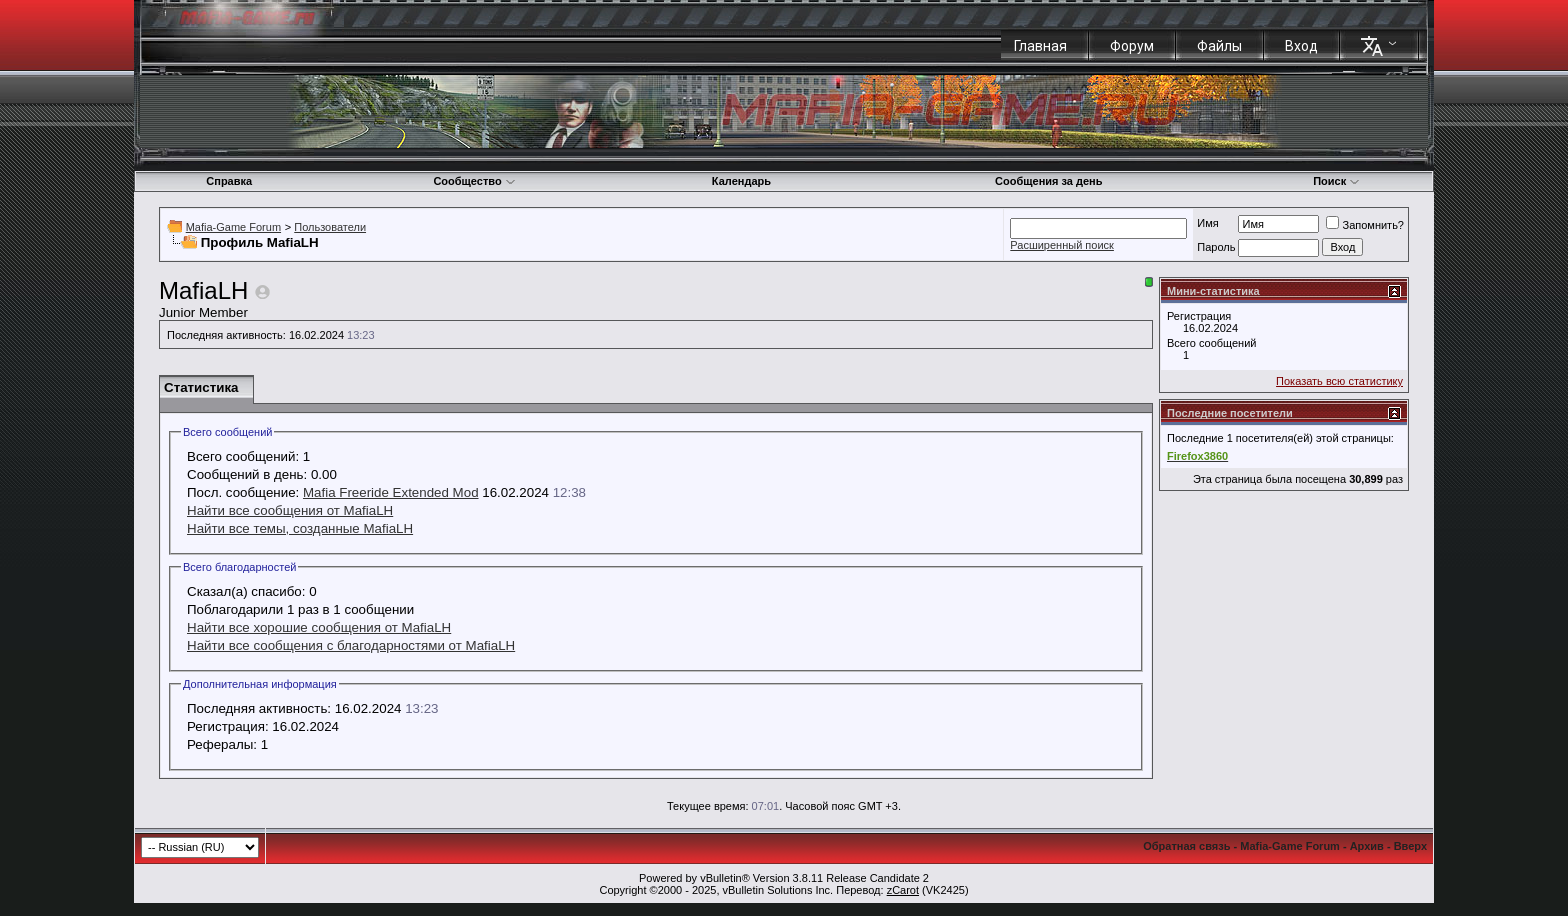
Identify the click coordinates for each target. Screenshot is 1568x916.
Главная (1040, 46)
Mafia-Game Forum (233, 227)
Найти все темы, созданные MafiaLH (300, 528)
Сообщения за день (1048, 181)
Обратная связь (1186, 846)
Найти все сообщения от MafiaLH (290, 510)
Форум (1132, 46)
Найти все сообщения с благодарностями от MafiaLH (351, 645)
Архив (1367, 846)
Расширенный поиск (1062, 245)
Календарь (741, 181)
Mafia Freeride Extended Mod (391, 492)
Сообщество (474, 181)
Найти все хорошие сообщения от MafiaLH (319, 627)
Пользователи (330, 227)
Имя (1207, 223)
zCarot (903, 890)
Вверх (1410, 846)
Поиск (1336, 181)
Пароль (1216, 247)
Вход (1301, 46)
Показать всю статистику (1339, 381)
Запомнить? (1365, 225)
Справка (229, 181)
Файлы (1219, 46)
